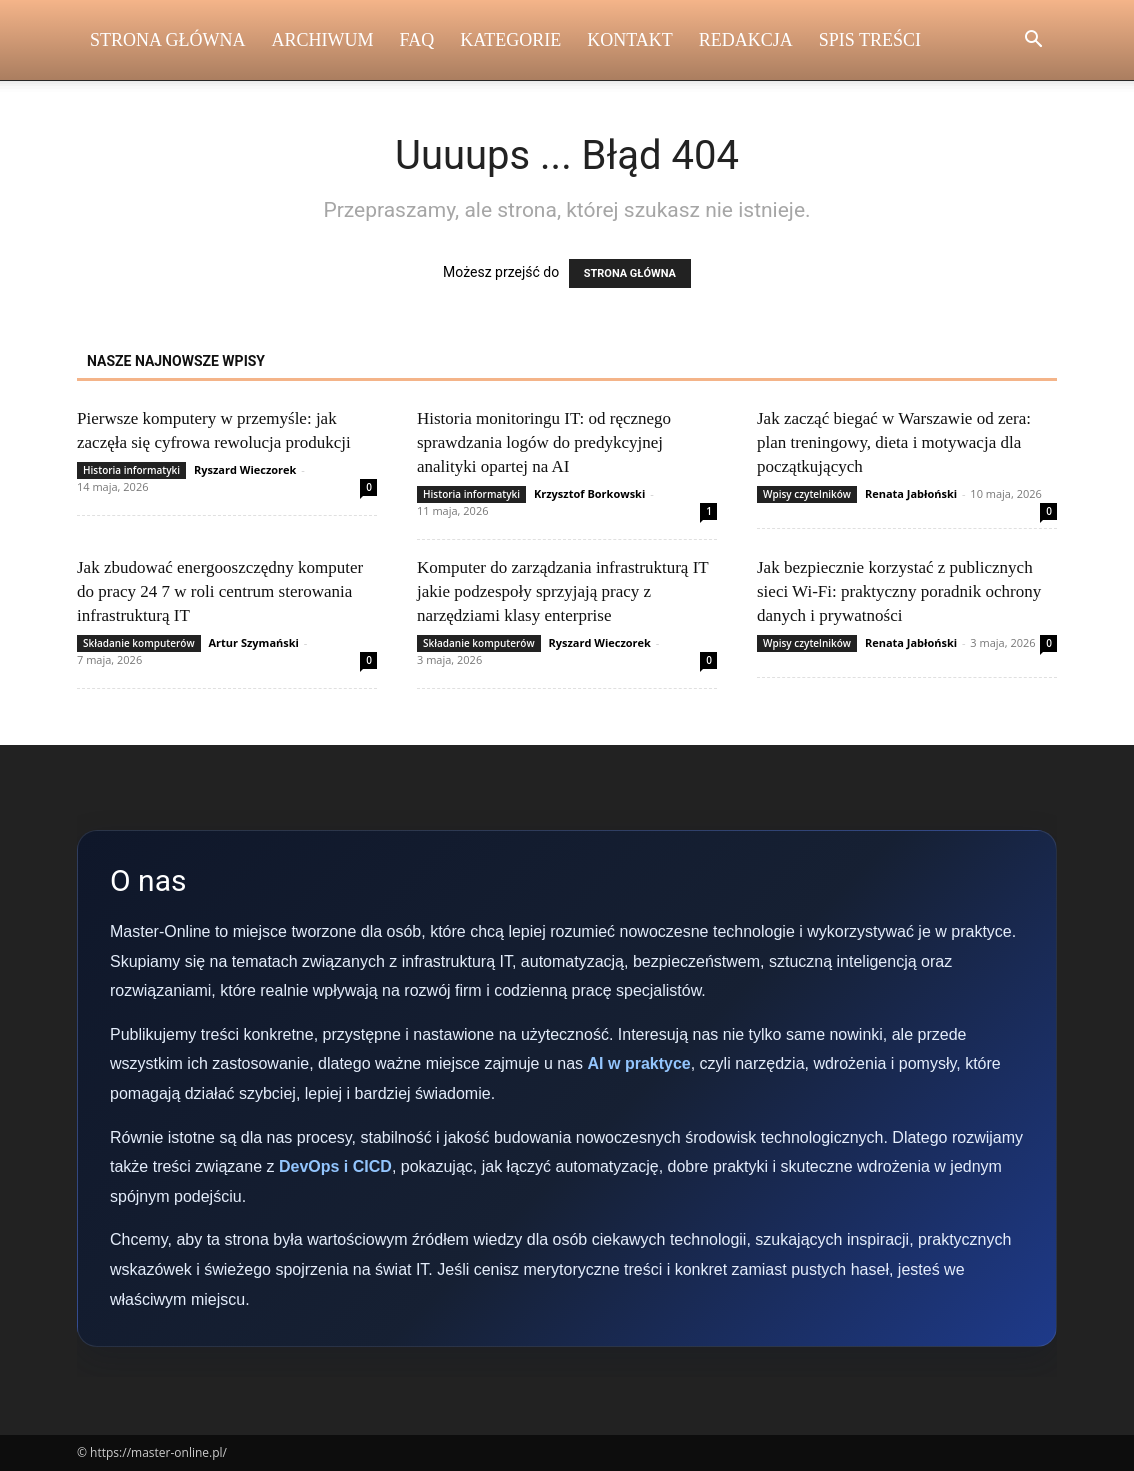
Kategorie (510, 40)
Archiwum (323, 40)
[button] (1033, 41)
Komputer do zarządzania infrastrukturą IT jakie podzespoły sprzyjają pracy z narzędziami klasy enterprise (562, 591)
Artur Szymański (253, 642)
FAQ (417, 40)
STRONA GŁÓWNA (630, 273)
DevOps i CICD (335, 1166)
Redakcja (746, 40)
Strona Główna (168, 40)
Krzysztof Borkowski (589, 493)
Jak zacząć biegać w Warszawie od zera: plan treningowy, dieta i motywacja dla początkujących (894, 442)
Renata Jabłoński (911, 493)
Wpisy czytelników (807, 494)
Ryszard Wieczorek (245, 469)
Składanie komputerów (139, 643)
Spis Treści (870, 40)
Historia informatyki (131, 470)
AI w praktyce (639, 1063)
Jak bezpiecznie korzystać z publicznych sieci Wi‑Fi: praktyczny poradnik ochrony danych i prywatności (899, 591)
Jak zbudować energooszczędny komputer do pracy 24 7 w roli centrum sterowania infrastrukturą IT (220, 591)
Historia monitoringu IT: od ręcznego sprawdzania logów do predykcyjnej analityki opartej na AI (544, 442)
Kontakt (630, 40)
